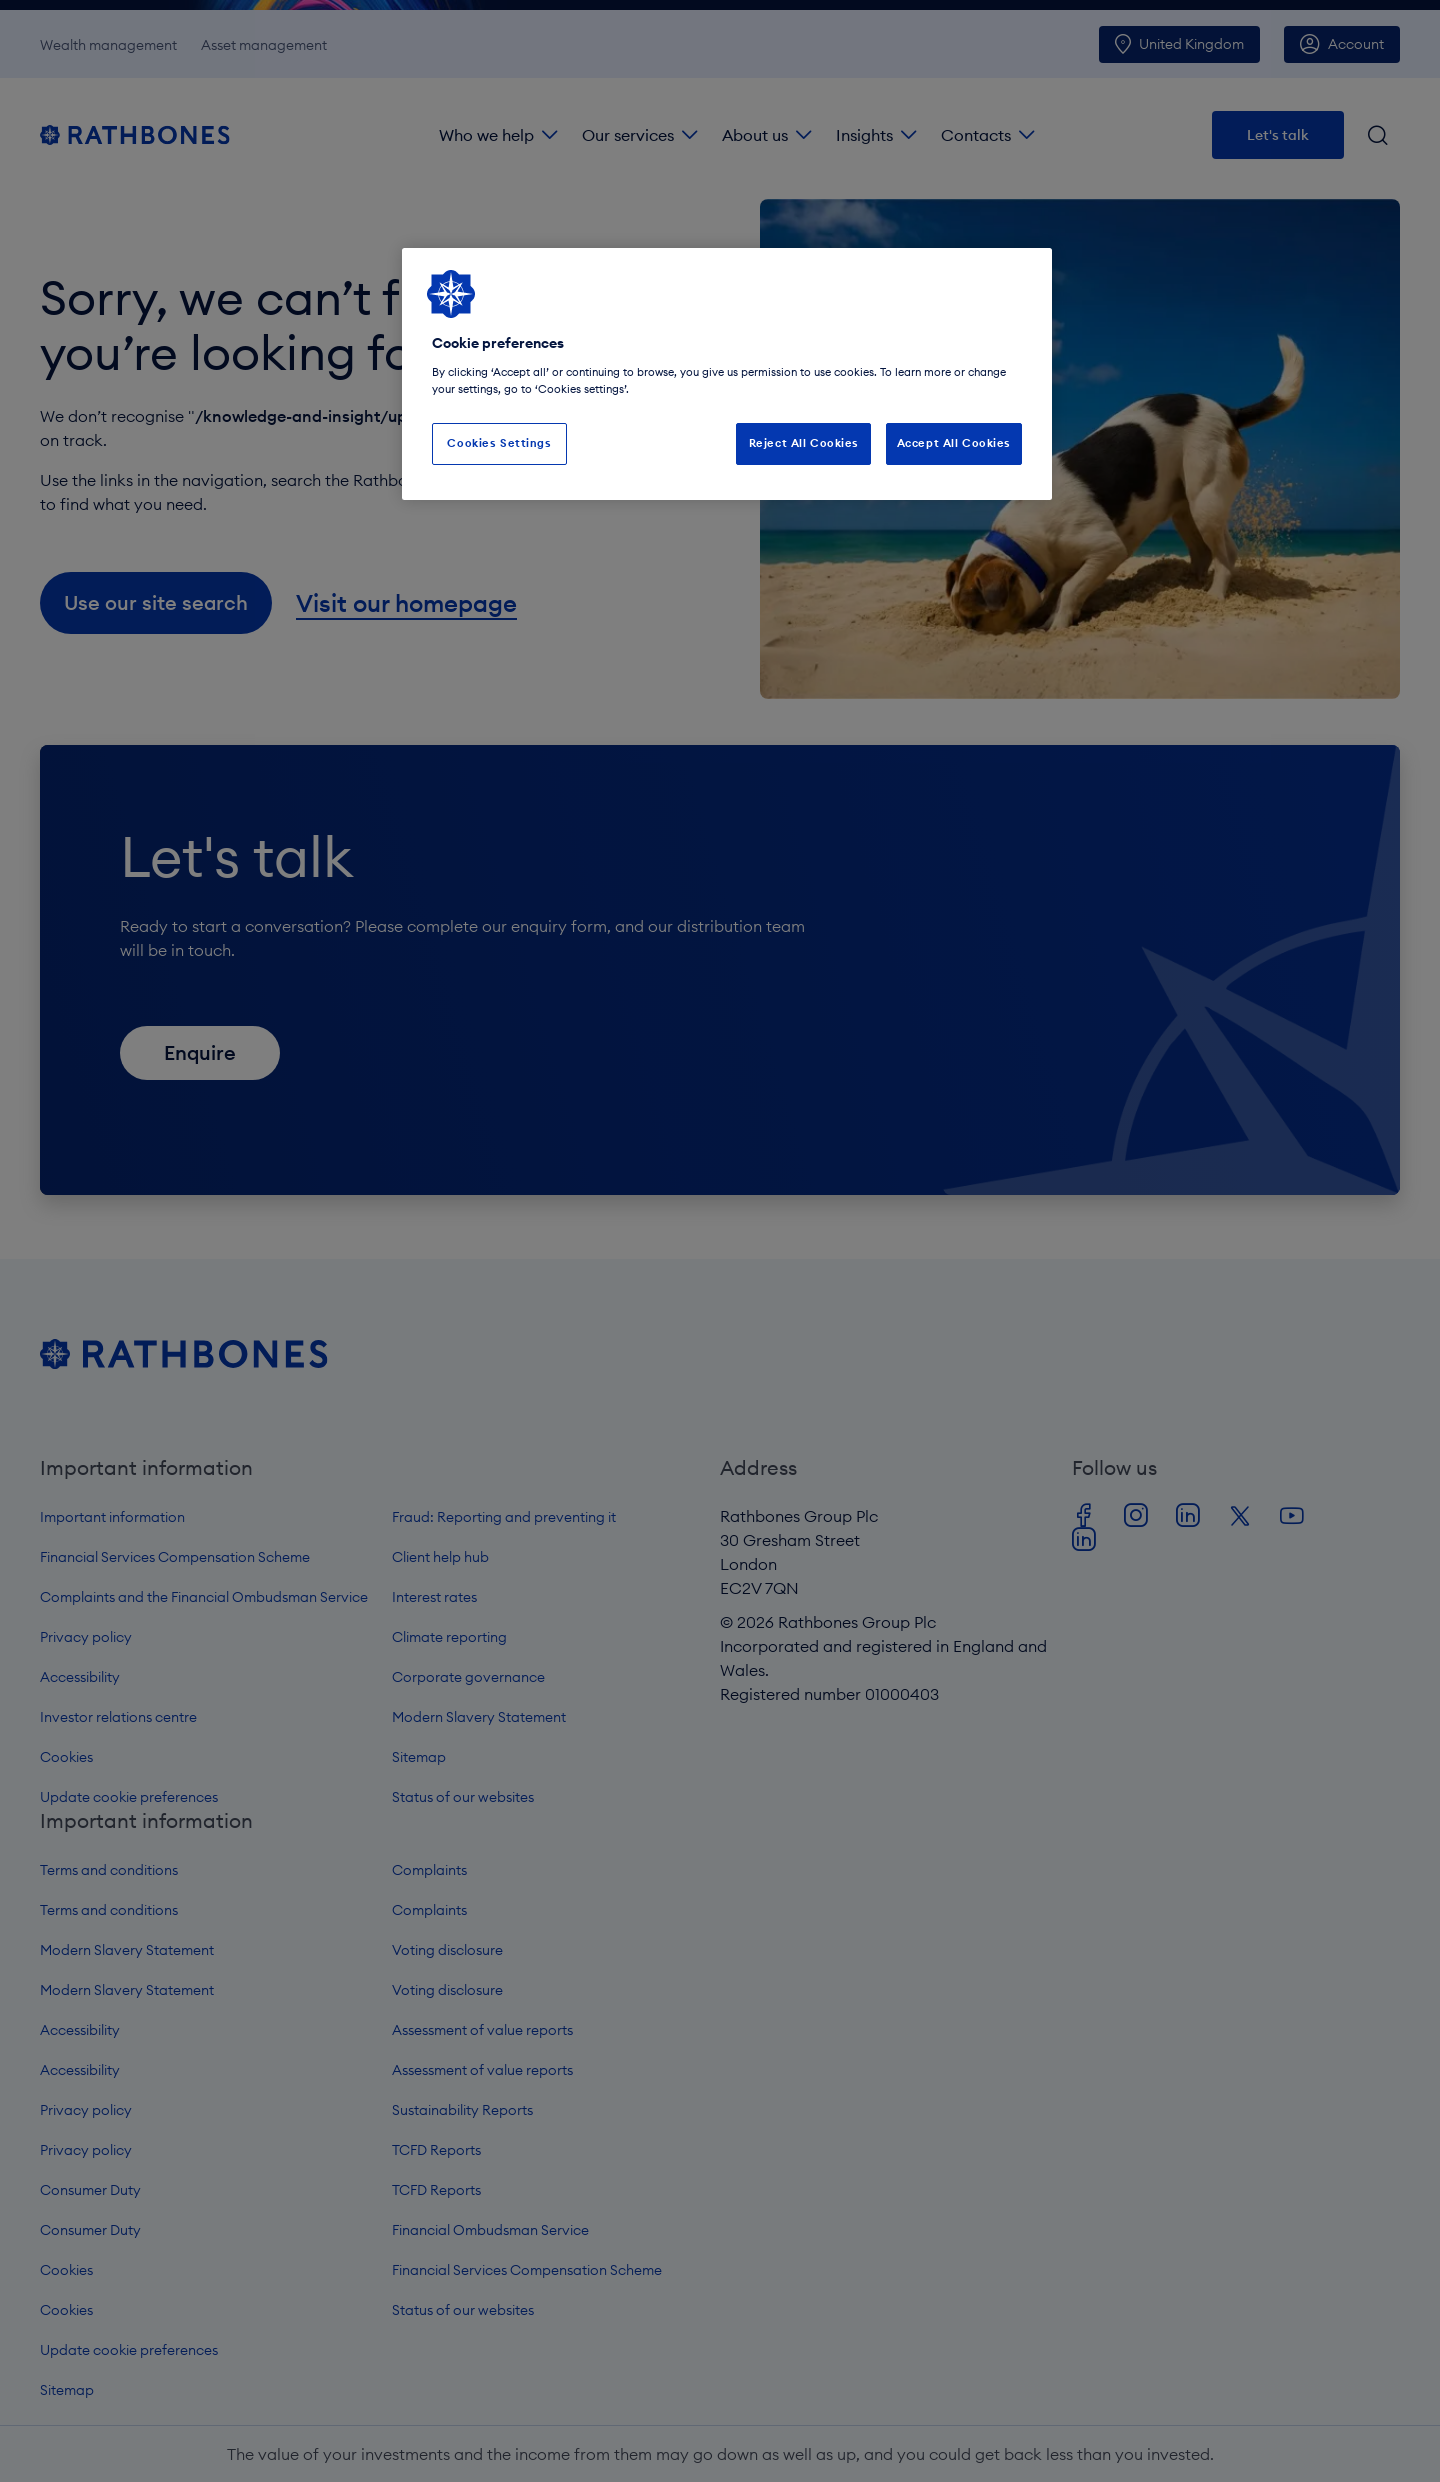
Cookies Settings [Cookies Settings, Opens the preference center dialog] (499, 443)
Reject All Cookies (804, 443)
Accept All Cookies (954, 443)
